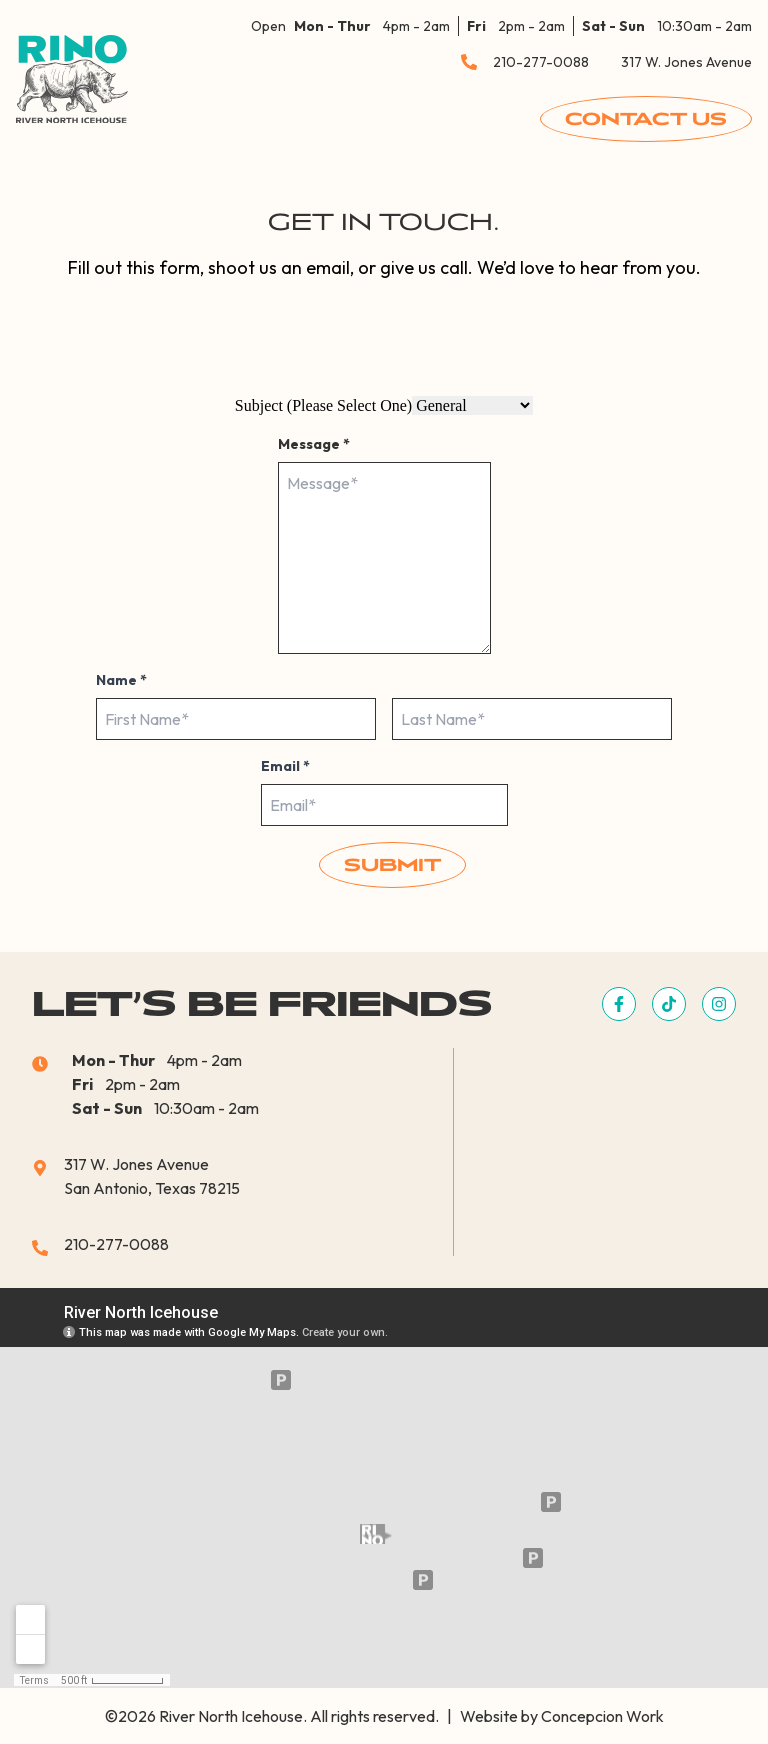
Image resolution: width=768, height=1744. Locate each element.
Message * (314, 444)
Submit (392, 865)
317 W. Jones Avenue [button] (686, 62)
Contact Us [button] (646, 119)
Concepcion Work (602, 1716)
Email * (285, 766)
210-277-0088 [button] (541, 62)
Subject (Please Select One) (323, 405)
